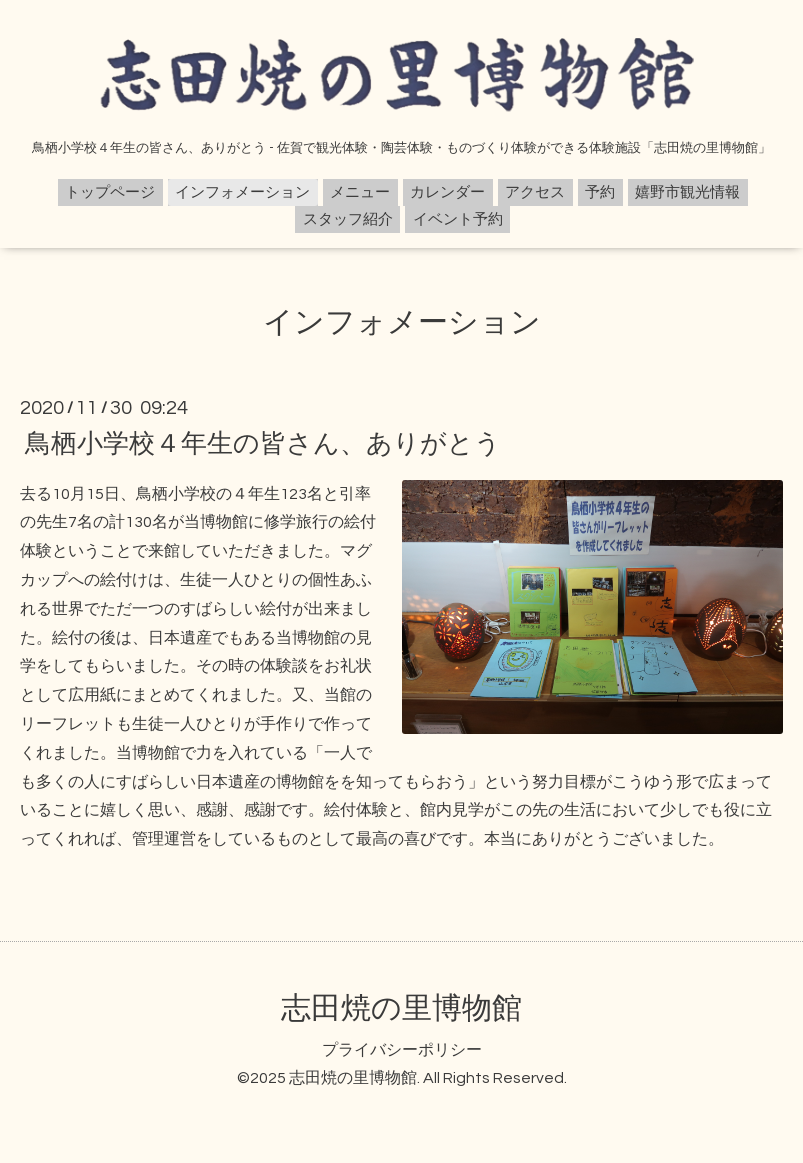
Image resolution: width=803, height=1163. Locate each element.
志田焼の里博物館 (401, 1008)
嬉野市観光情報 (687, 192)
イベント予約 (458, 219)
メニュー (360, 192)
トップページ (110, 192)
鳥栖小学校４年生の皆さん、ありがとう (263, 443)
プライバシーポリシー (402, 1050)
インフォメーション (242, 192)
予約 (600, 192)
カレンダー (447, 192)
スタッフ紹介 (348, 219)
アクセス (535, 192)
